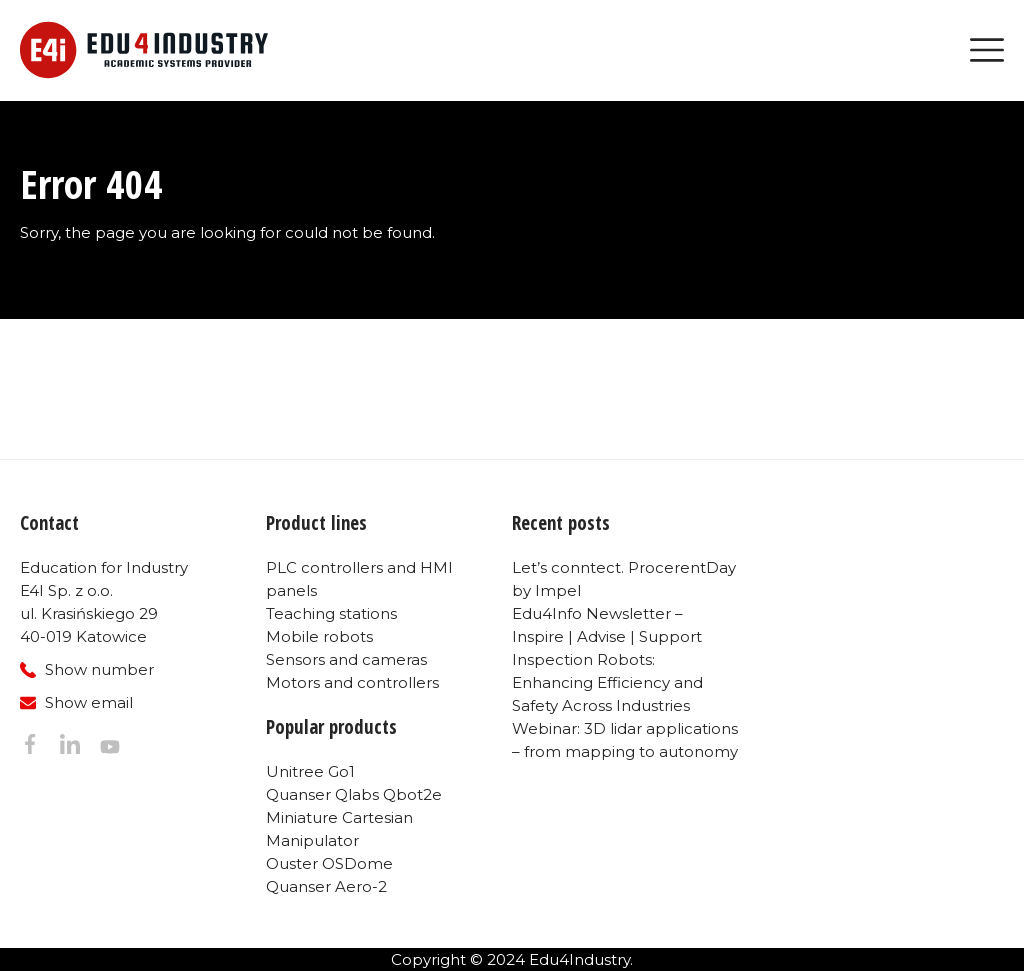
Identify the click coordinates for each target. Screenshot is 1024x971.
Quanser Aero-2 (326, 886)
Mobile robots (319, 636)
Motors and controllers (352, 682)
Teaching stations (331, 613)
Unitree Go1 (310, 771)
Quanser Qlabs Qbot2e (354, 794)
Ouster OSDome (329, 863)
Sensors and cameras (346, 659)
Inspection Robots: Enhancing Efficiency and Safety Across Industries (607, 682)
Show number (99, 669)
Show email (89, 702)
